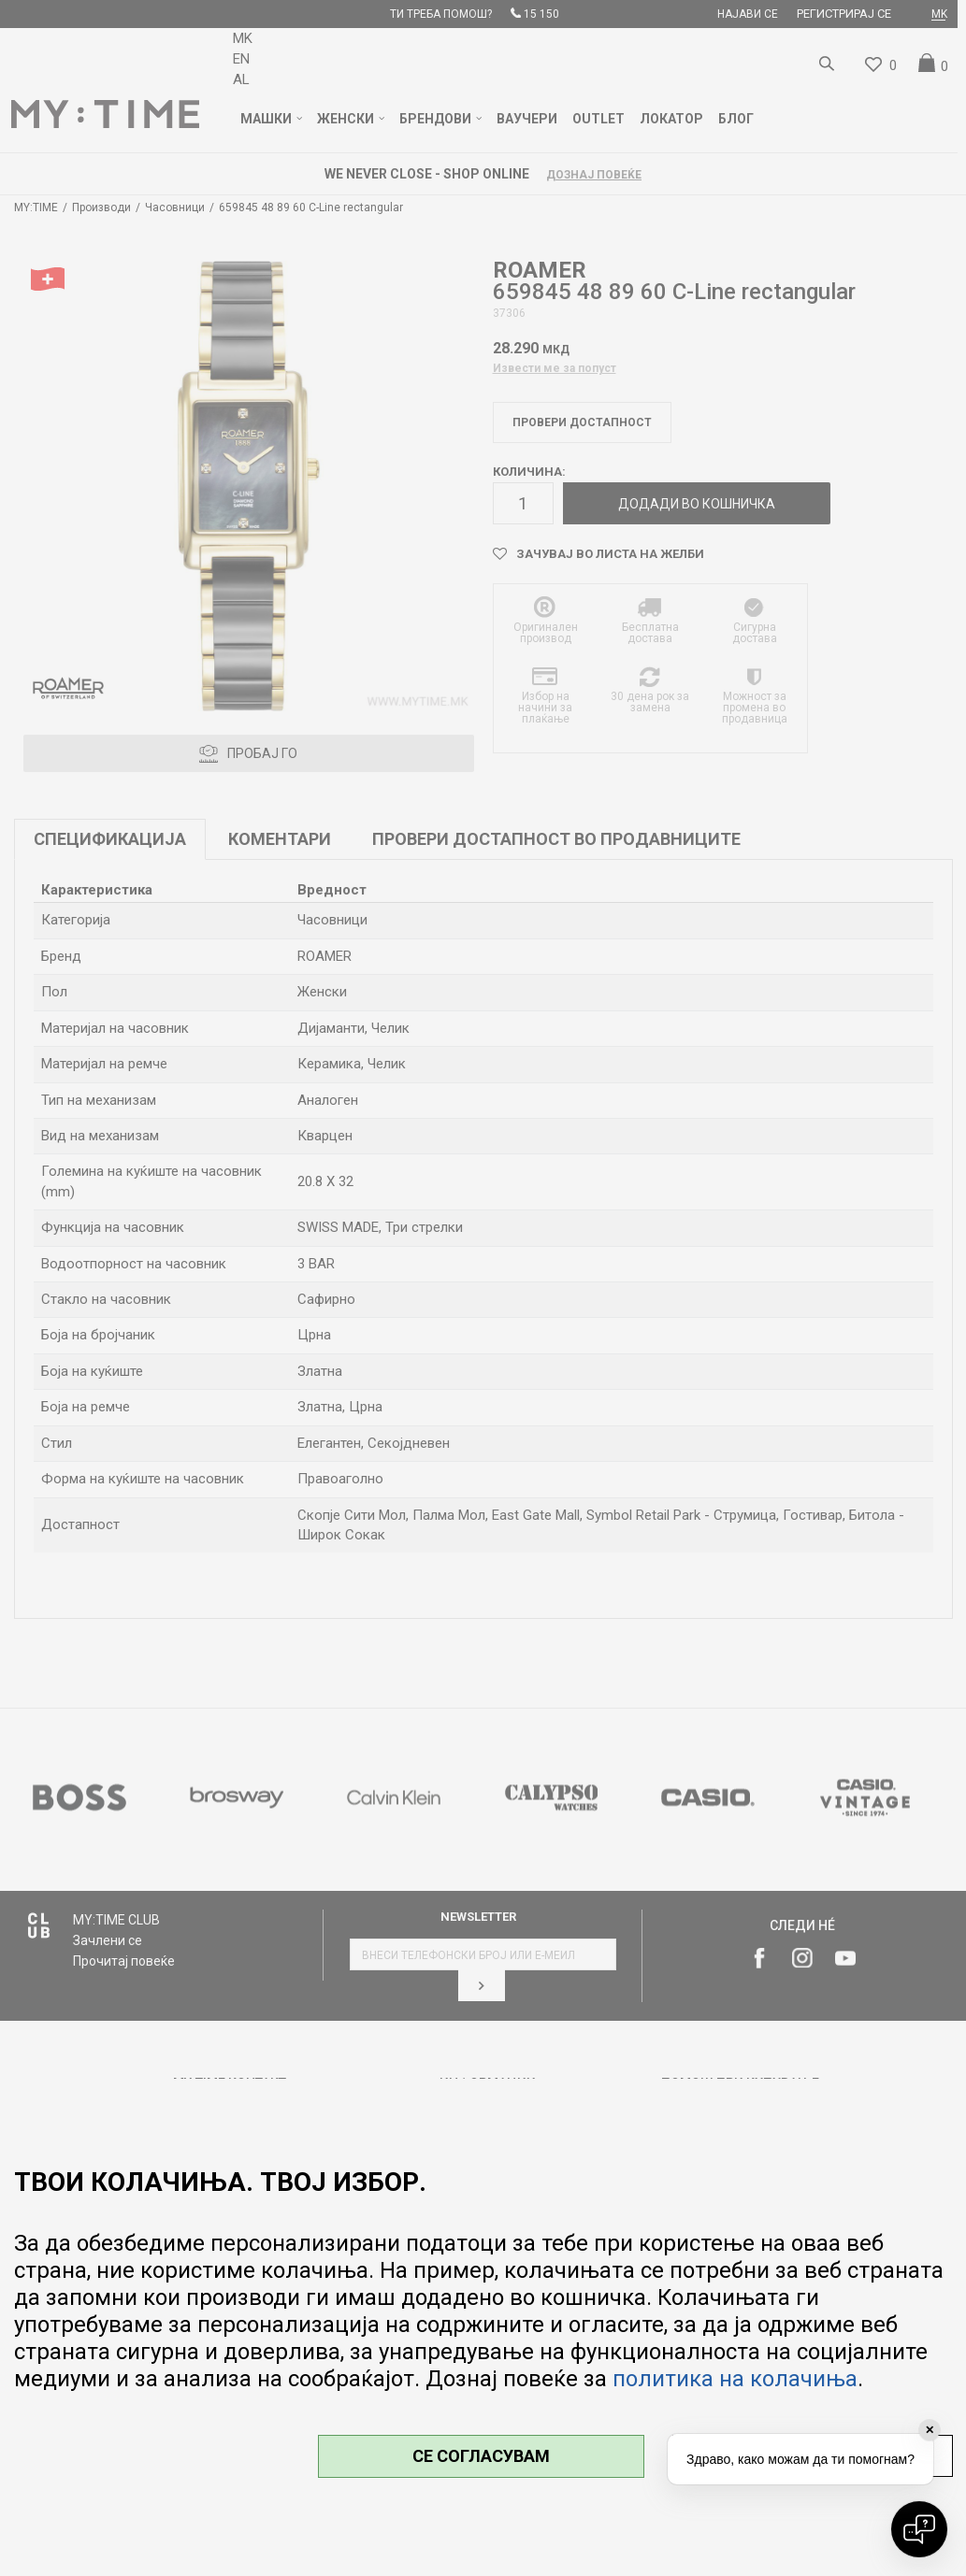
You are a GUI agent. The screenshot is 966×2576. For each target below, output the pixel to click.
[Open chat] (919, 2529)
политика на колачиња (735, 2379)
